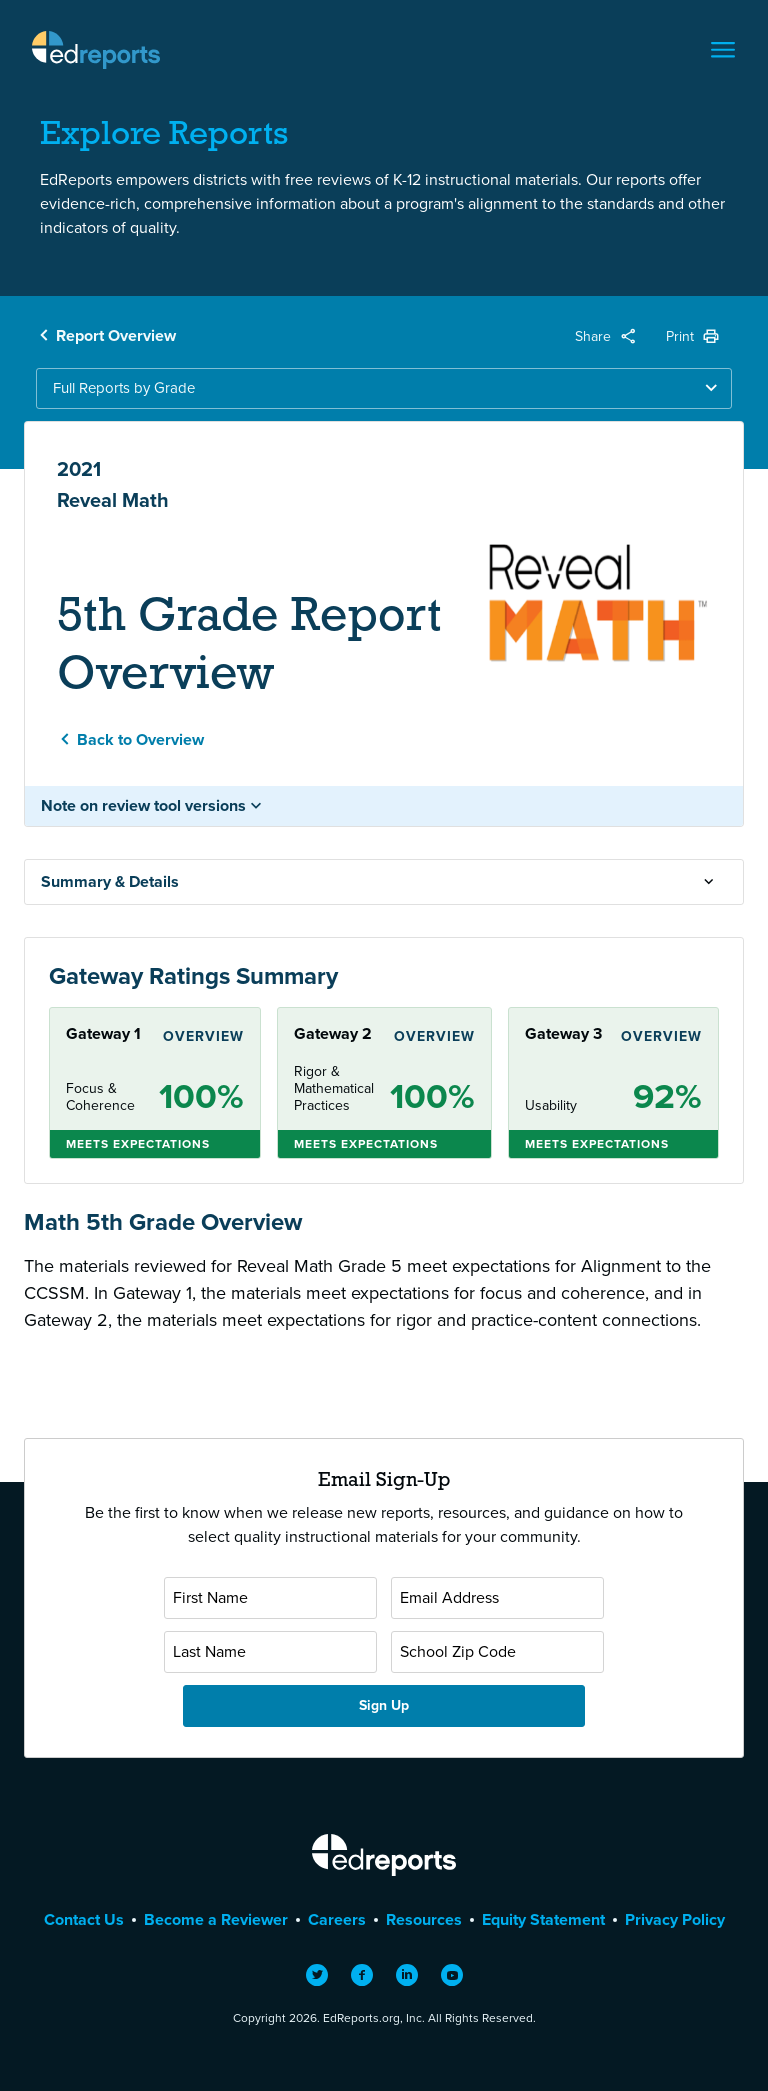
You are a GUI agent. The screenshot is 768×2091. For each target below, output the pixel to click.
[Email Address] (497, 1598)
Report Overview (116, 335)
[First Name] (270, 1598)
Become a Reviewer (216, 1919)
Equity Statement (543, 1919)
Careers (337, 1919)
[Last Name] (270, 1652)
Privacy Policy (675, 1919)
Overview (203, 1036)
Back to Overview (140, 739)
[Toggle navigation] (723, 50)
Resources (424, 1919)
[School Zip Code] (497, 1652)
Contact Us (84, 1919)
